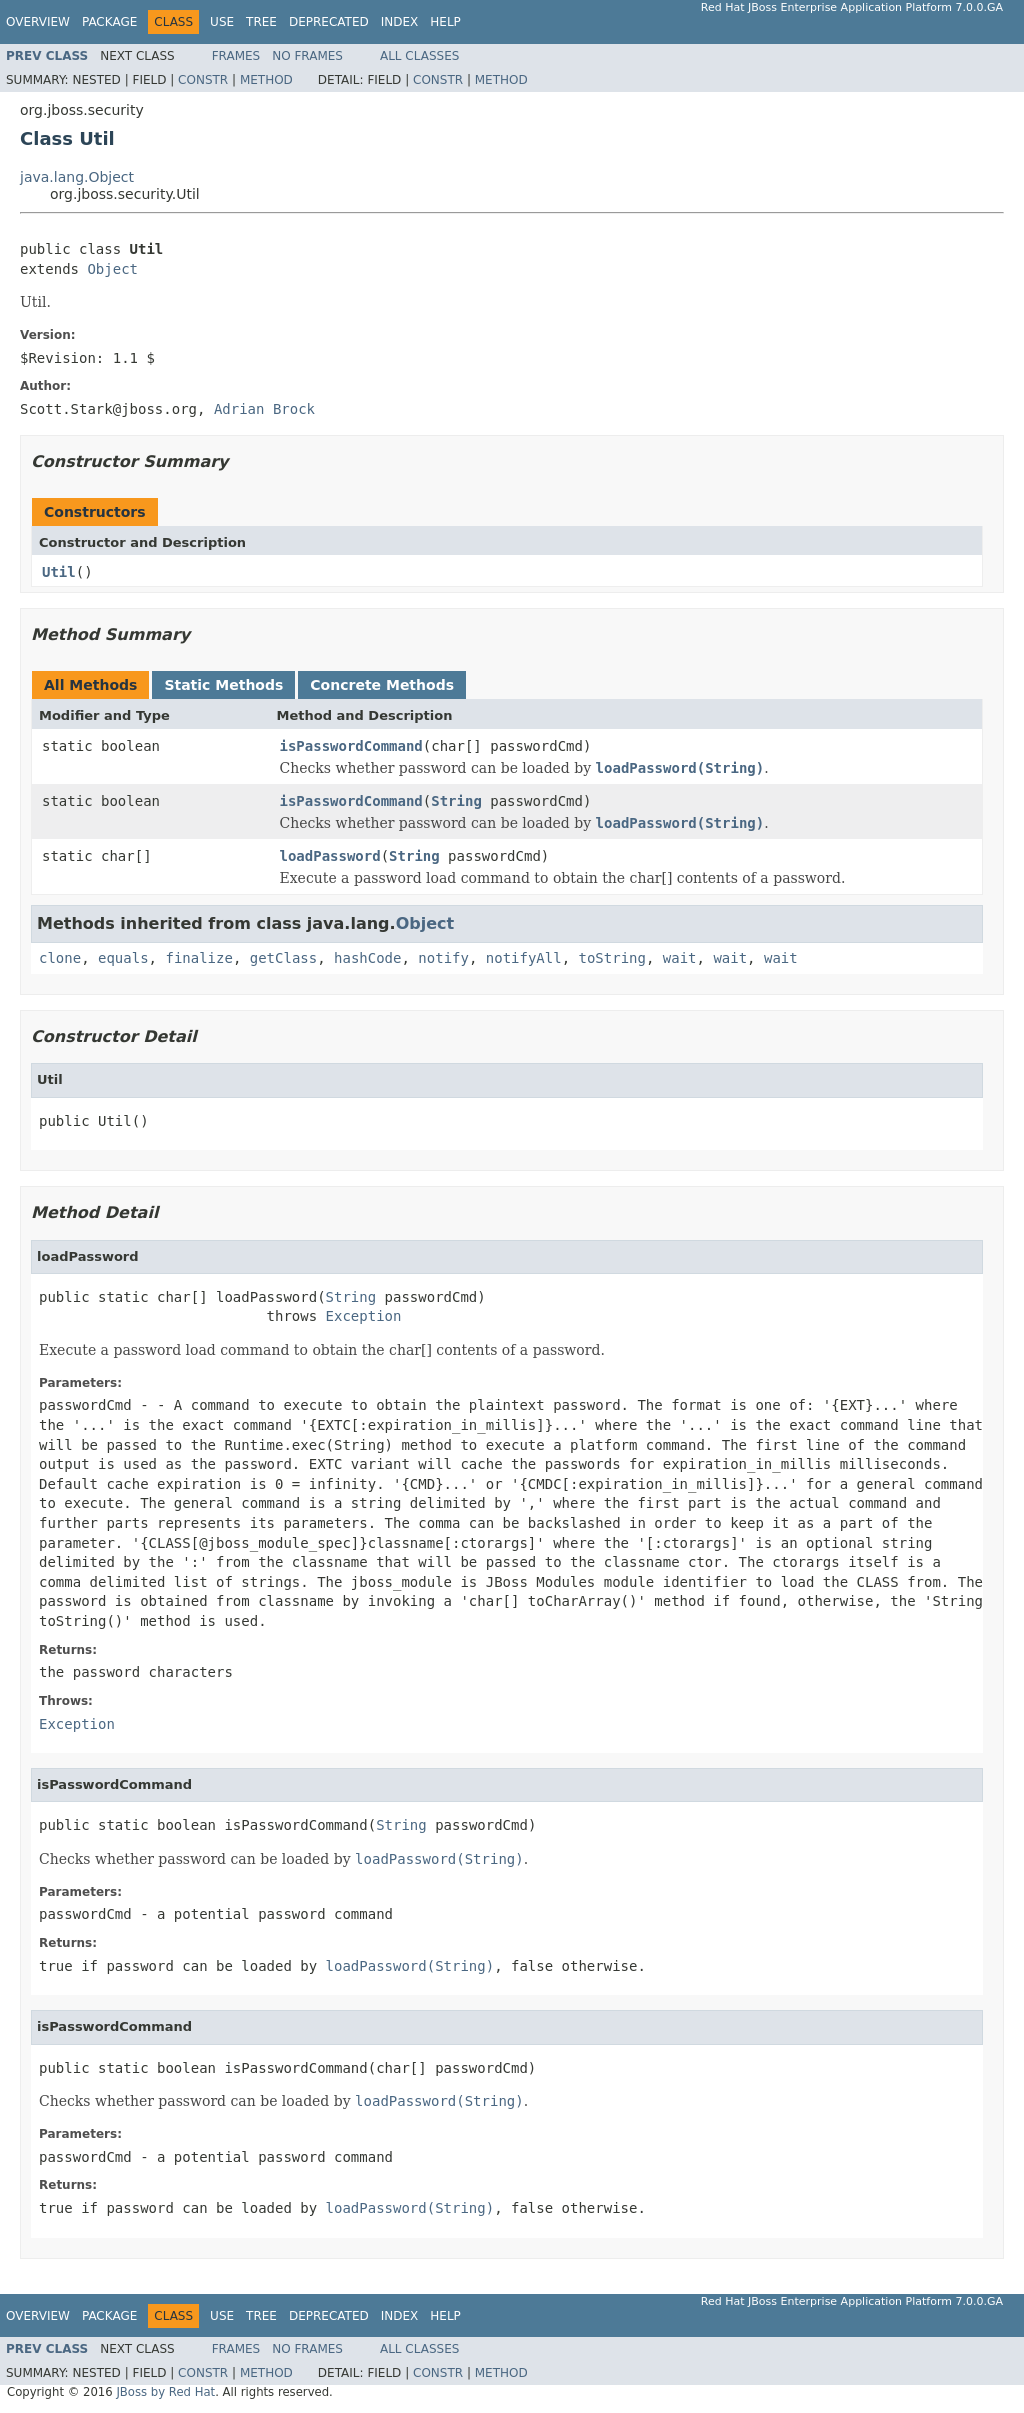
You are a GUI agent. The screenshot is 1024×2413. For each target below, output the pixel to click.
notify (443, 958)
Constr (203, 80)
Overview (38, 22)
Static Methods (223, 685)
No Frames (307, 56)
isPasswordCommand (351, 746)
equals (123, 958)
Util (59, 572)
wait (680, 958)
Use (222, 22)
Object (112, 269)
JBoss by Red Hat (165, 2392)
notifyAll (524, 958)
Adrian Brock (264, 409)
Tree (261, 22)
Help (445, 22)
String (456, 801)
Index (400, 22)
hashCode (367, 958)
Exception (364, 1316)
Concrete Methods (382, 685)
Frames (236, 56)
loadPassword (330, 856)
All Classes (419, 56)
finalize (198, 958)
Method (266, 80)
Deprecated (329, 22)
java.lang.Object (77, 177)
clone (60, 958)
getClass (283, 958)
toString (612, 958)
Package (109, 22)
